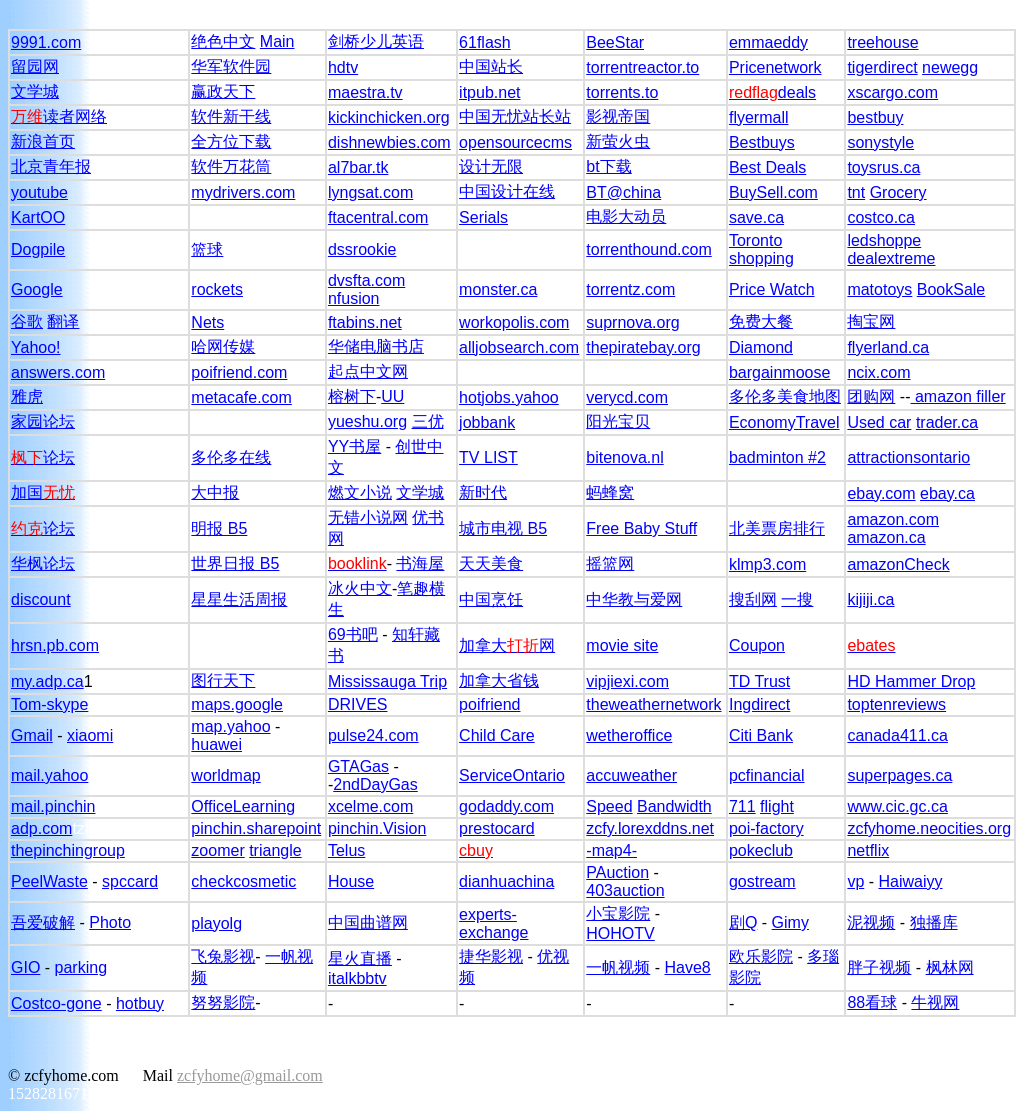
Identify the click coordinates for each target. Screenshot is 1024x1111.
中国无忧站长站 (515, 116)
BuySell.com (773, 192)
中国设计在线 (507, 191)
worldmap (225, 775)
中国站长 (491, 66)
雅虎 (27, 396)
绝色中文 (223, 41)
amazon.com (893, 519)
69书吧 (353, 634)
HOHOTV (620, 933)
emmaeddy (768, 42)
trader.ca (947, 422)
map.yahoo (230, 726)
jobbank (487, 422)
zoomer (217, 850)
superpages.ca (899, 775)
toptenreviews (896, 704)
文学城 (35, 91)
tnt (856, 192)
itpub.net (489, 92)
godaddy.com (506, 806)
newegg (950, 67)
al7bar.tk (358, 167)
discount (41, 599)
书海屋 (420, 563)
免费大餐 (761, 321)
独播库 (934, 922)
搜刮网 (753, 599)
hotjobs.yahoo (509, 397)
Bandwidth (674, 806)
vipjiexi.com (627, 681)
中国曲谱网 (368, 922)
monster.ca (498, 289)
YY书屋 (354, 446)
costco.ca (881, 217)
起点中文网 (368, 371)
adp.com (41, 828)
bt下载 (608, 166)
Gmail (32, 735)
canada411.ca (897, 735)
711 (742, 806)
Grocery (898, 192)
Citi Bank (761, 735)
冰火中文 (360, 588)
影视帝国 (618, 116)
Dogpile (38, 249)
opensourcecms (515, 142)
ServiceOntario (512, 775)
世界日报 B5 (235, 563)
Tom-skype (49, 704)
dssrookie (362, 249)
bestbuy (875, 117)
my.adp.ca (47, 681)
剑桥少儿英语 (376, 41)
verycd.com (627, 397)
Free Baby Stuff (641, 528)
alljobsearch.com (519, 347)
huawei (216, 744)
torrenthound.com (648, 249)
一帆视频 (618, 967)
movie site (622, 645)
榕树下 (352, 396)
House (351, 881)
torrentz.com (630, 289)
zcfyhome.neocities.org (929, 828)
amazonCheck (898, 564)
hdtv (343, 67)
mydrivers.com (243, 192)
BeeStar (615, 42)
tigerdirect (882, 67)
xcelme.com (370, 806)
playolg (216, 923)
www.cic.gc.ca (897, 806)
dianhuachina (506, 881)
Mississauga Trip (387, 681)
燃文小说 (360, 492)
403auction (625, 890)
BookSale (951, 289)
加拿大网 (507, 645)
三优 (428, 421)
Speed (609, 806)
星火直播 (360, 958)
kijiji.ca (870, 599)
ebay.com (881, 493)
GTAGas (358, 766)
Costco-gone (56, 1003)
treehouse (882, 42)
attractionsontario (908, 457)
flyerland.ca (888, 347)
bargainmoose (779, 372)
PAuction (617, 872)
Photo (110, 922)
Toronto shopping (761, 249)
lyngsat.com (370, 192)
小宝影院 (618, 913)
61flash (485, 42)
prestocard (497, 828)
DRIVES (358, 704)
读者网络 (59, 116)
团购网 (871, 396)
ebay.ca (947, 493)
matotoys (879, 289)
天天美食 (491, 563)
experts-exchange (493, 923)
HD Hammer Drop (911, 681)
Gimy (790, 922)
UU (392, 396)
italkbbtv (357, 978)
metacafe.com (241, 397)
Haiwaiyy (911, 881)
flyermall (759, 117)
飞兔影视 (223, 956)
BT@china (623, 192)
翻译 (63, 321)
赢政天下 (223, 91)
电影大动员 (626, 216)
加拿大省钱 (499, 680)
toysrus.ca (883, 167)
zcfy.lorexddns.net (650, 828)
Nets (207, 322)
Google (37, 289)
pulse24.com (373, 735)
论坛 (43, 457)
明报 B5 (219, 528)
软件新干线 (231, 116)
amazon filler (958, 396)
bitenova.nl (624, 457)
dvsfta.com (366, 280)
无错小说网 (368, 517)
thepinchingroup (68, 850)
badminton (768, 457)
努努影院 (223, 1002)
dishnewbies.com (389, 142)
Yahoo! (36, 347)
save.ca (756, 217)
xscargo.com (892, 92)
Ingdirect (759, 704)
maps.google (237, 704)
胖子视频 (879, 967)
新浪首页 (43, 141)
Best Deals (767, 167)
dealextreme (891, 258)
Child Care (497, 735)
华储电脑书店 (376, 346)
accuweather (631, 775)
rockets (217, 289)
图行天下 (223, 680)
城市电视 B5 (503, 528)
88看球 (872, 1002)
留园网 (35, 66)
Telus (346, 850)
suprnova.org (632, 322)
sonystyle (880, 142)
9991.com (46, 42)
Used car (879, 422)
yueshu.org (367, 421)
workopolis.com (514, 322)
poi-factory (766, 828)
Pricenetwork (775, 67)
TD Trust (759, 681)
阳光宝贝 (618, 421)
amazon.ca (886, 537)
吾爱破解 (43, 922)
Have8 (688, 967)
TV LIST (488, 457)
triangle (275, 850)
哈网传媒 (223, 346)
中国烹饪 (491, 599)
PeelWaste (49, 881)
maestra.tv (365, 92)
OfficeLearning (243, 806)
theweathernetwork (653, 704)
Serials (483, 217)
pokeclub (761, 850)
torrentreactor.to (642, 67)
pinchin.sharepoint (256, 828)
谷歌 (27, 321)
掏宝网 (871, 321)
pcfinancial (767, 775)
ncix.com (878, 372)
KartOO (38, 217)
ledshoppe (884, 240)
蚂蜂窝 (610, 492)
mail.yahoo (49, 775)
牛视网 (935, 1002)
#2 (817, 457)
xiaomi (90, 735)
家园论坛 (43, 421)
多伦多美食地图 (785, 396)
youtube (39, 192)
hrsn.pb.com (55, 645)
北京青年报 (51, 166)
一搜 (797, 599)
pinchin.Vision (377, 828)
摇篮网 (610, 563)
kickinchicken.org (389, 117)
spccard (130, 881)
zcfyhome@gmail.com (250, 1075)
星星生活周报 (239, 599)
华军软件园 (231, 66)
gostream (762, 881)
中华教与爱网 (634, 599)
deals (772, 92)
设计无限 (491, 166)
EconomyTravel (784, 422)
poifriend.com (239, 372)
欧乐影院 (761, 956)
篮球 (207, 249)
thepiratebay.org (643, 347)
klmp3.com (767, 564)
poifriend (489, 704)
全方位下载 (231, 141)
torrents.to (622, 92)
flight (777, 806)
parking (81, 967)
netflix (868, 850)
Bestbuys (762, 142)
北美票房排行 (777, 528)
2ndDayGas (375, 784)
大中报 (215, 492)
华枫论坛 (43, 563)
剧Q (743, 922)
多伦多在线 (231, 457)
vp (855, 881)
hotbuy (140, 1003)
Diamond (761, 347)
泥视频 (871, 922)
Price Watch (772, 289)
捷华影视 (491, 956)
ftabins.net (365, 322)
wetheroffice (629, 735)
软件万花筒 (231, 166)
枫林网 (950, 967)
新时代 (483, 492)
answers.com (58, 372)
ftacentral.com (378, 217)
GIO (25, 967)
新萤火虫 (618, 141)
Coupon (757, 645)
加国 (43, 492)
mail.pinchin (53, 806)
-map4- (611, 850)
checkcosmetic (243, 881)
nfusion (354, 298)
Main (277, 41)
